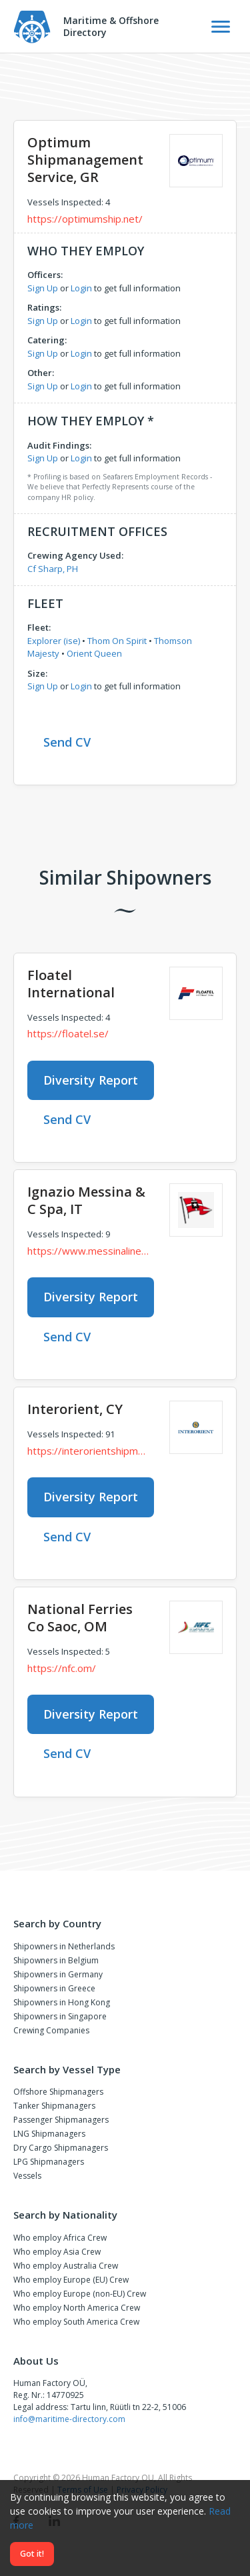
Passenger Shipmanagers (61, 2119)
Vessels (27, 2175)
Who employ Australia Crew (65, 2265)
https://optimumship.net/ (85, 218)
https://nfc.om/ (61, 1668)
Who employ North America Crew (76, 2307)
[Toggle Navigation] (221, 26)
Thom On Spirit (117, 641)
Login (81, 288)
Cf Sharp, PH (52, 569)
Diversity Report (90, 1080)
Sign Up (42, 288)
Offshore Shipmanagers (58, 2091)
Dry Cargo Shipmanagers (60, 2147)
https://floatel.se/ (68, 1033)
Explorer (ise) (53, 641)
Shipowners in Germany (58, 1974)
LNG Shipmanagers (49, 2133)
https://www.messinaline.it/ (88, 1250)
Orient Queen (94, 653)
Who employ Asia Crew (57, 2251)
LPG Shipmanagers (48, 2161)
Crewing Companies (51, 2030)
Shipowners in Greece (54, 1988)
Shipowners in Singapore (60, 2016)
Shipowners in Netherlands (64, 1946)
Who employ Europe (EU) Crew (71, 2279)
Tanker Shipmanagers (54, 2105)
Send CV (67, 742)
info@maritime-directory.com (69, 2419)
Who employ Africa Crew (60, 2237)
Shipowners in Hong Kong (61, 2002)
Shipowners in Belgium (56, 1960)
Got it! (32, 2553)
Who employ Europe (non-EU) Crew (79, 2293)
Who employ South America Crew (76, 2321)
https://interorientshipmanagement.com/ (88, 1450)
